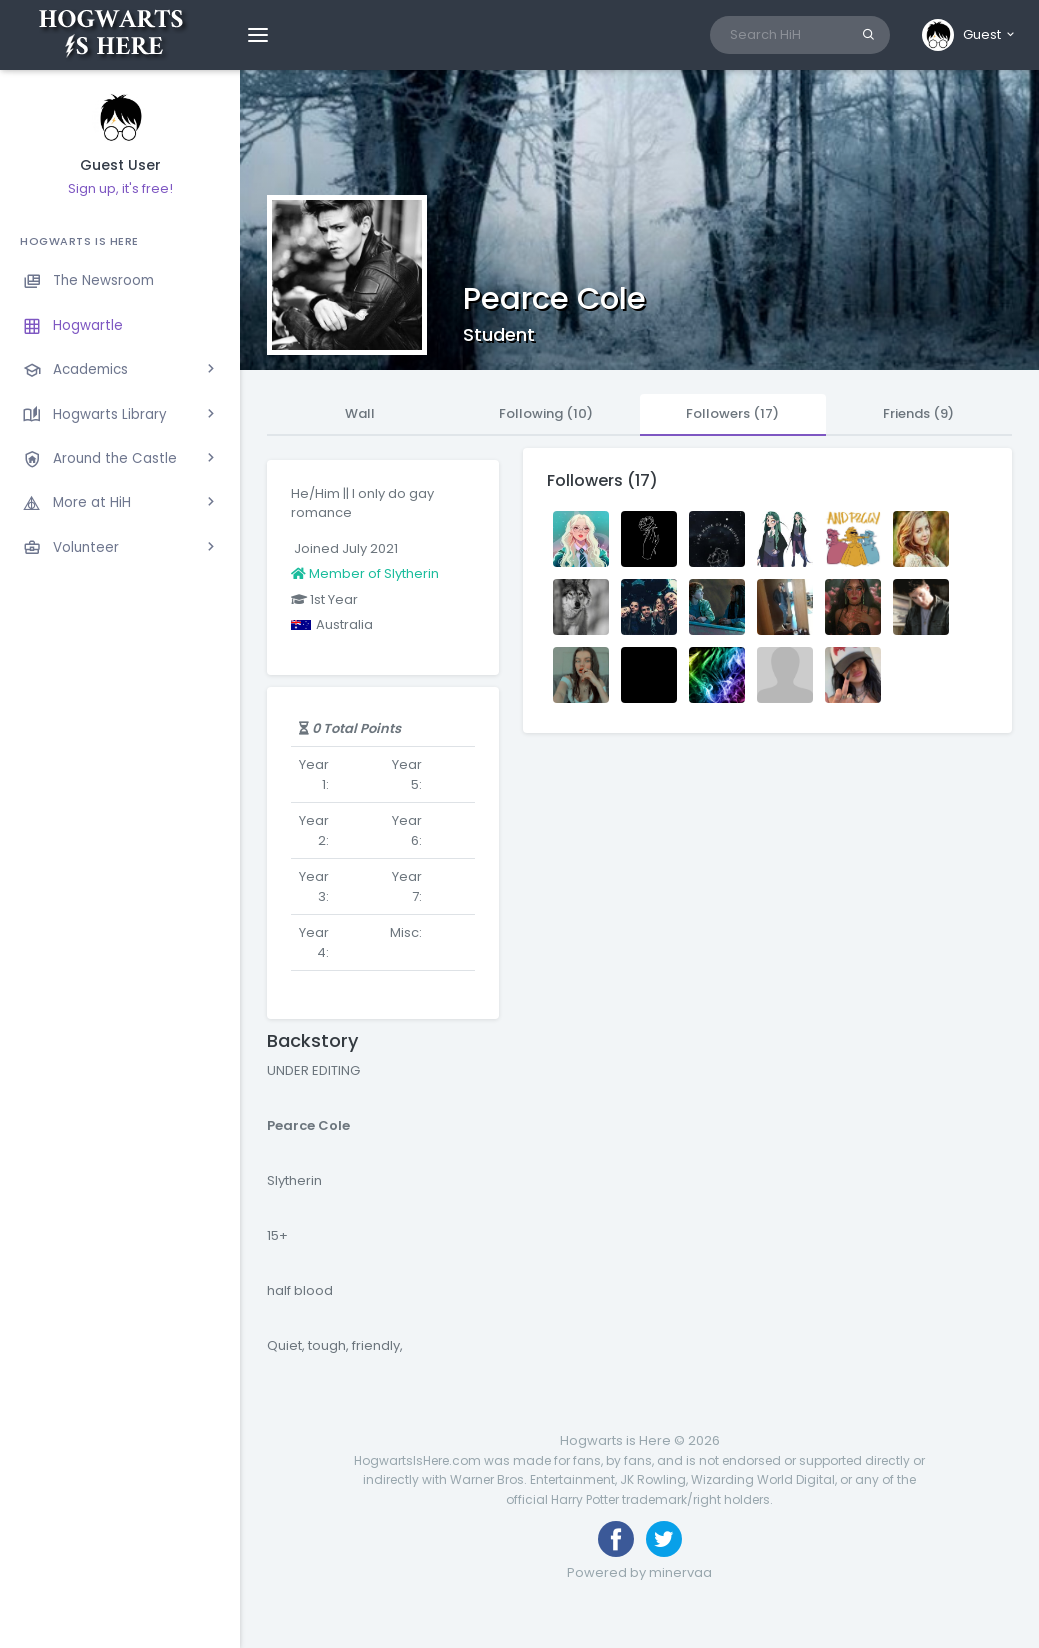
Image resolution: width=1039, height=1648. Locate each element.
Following (546, 413)
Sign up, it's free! (120, 188)
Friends (918, 413)
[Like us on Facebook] (616, 1539)
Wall (360, 413)
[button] (969, 35)
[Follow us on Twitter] (664, 1539)
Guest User (120, 165)
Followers (732, 413)
